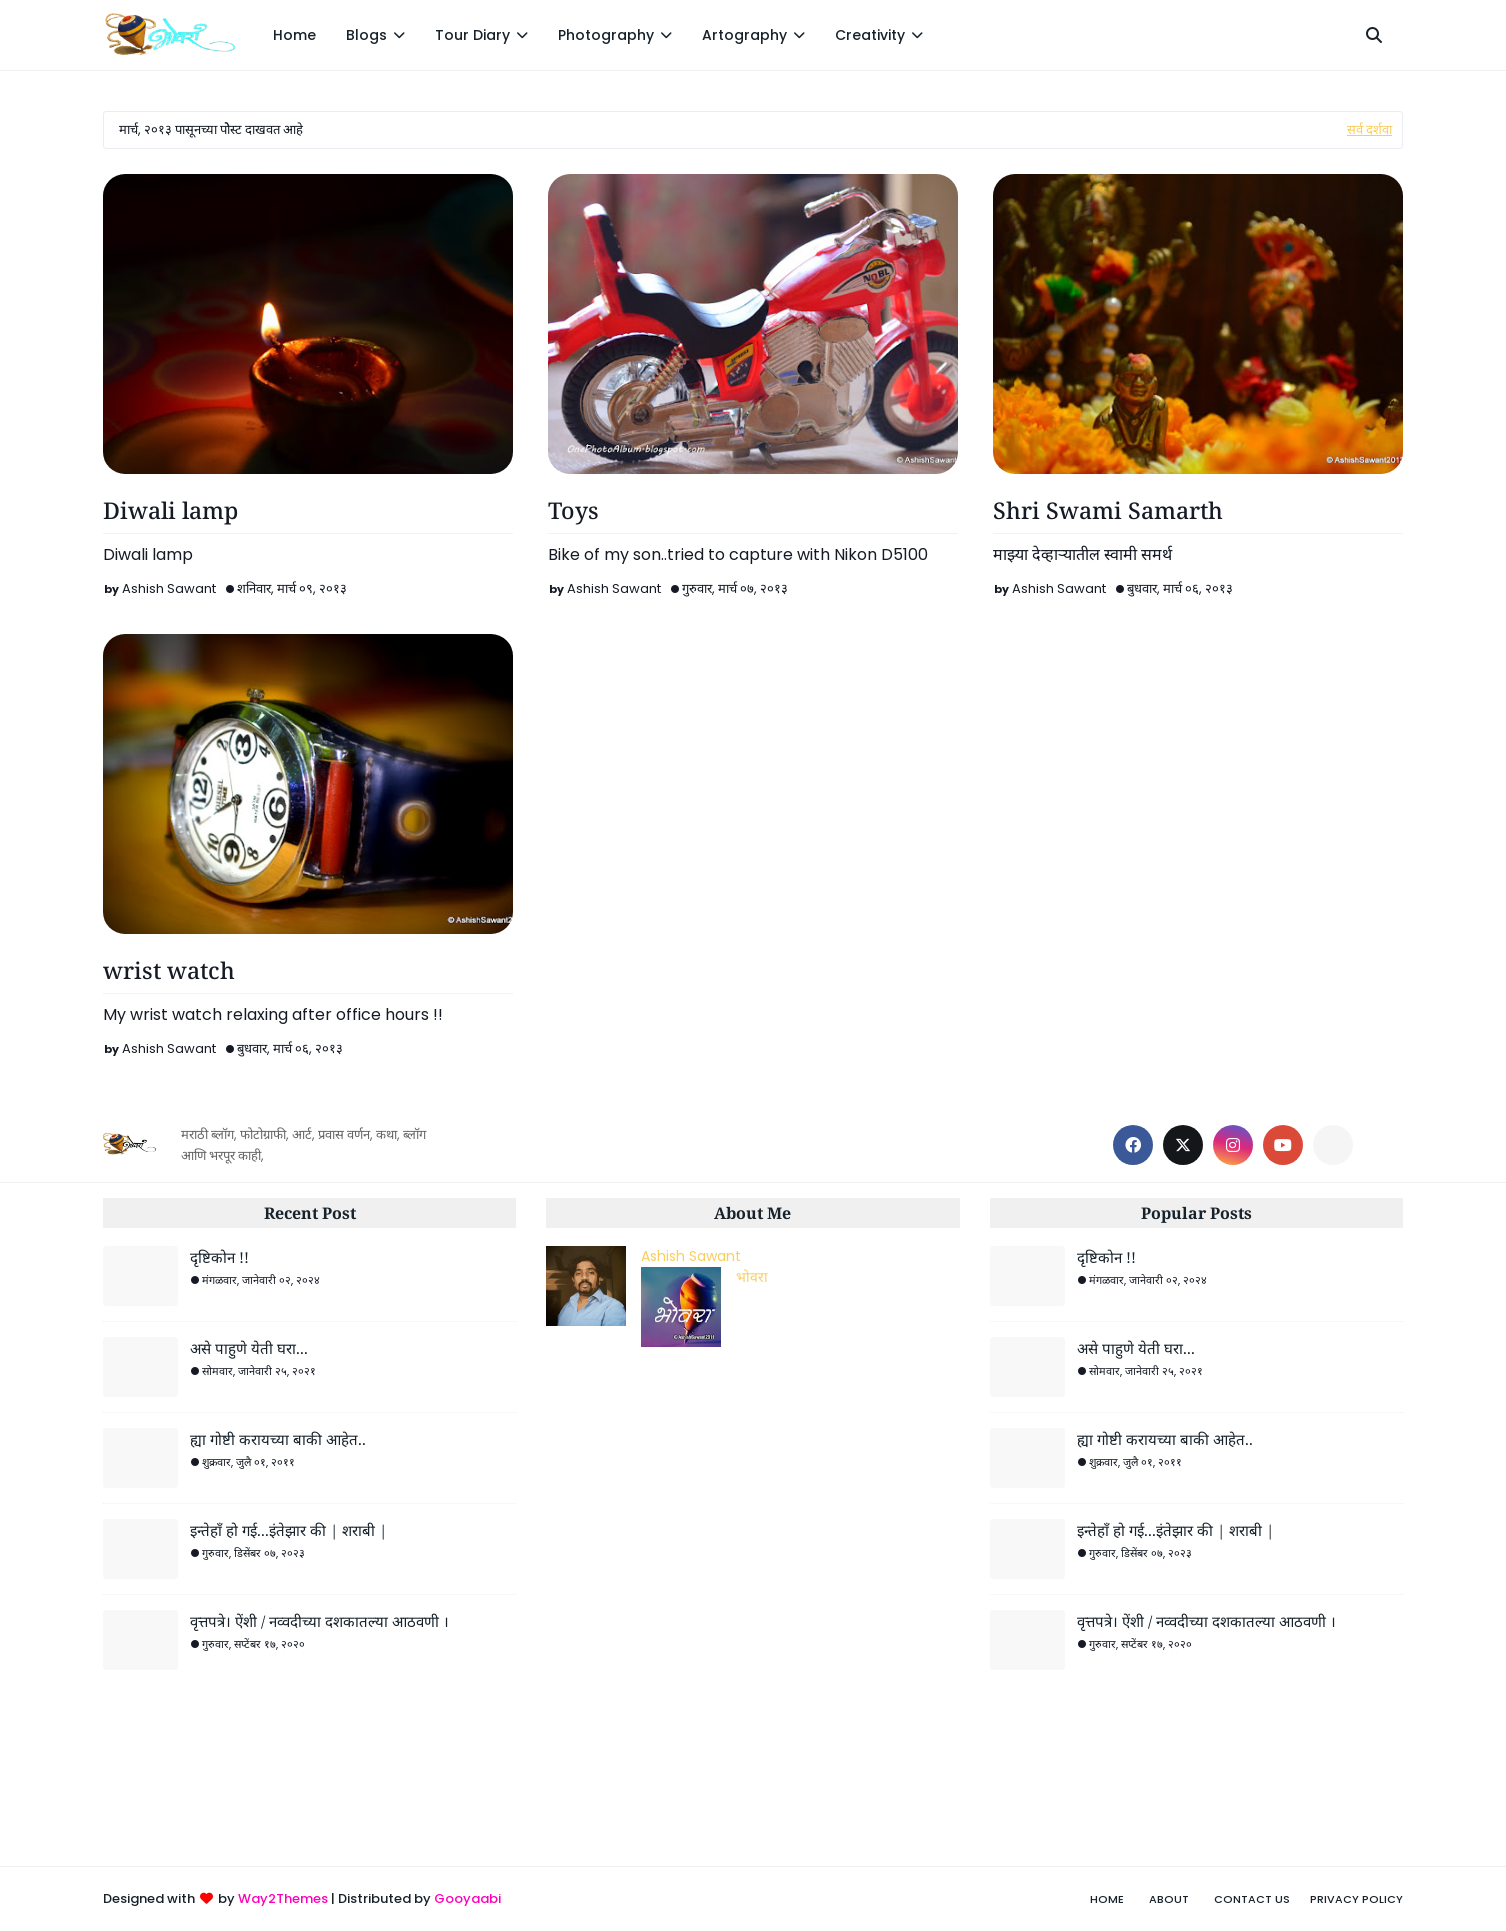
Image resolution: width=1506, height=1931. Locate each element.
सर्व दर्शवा (1369, 129)
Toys (573, 510)
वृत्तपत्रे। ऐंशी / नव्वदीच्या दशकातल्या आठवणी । (319, 1621)
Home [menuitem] (294, 35)
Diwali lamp (170, 510)
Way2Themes (283, 1898)
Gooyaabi (467, 1898)
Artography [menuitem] (744, 35)
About (1169, 1899)
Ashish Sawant (169, 588)
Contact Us (1252, 1899)
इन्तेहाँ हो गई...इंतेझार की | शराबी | (288, 1530)
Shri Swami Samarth (1108, 510)
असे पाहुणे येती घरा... (249, 1348)
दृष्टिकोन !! (219, 1257)
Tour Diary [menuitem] (472, 35)
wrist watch (169, 970)
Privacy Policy (1356, 1899)
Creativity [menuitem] (870, 35)
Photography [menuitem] (606, 35)
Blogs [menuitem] (366, 35)
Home (1107, 1899)
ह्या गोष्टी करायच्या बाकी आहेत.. (278, 1439)
